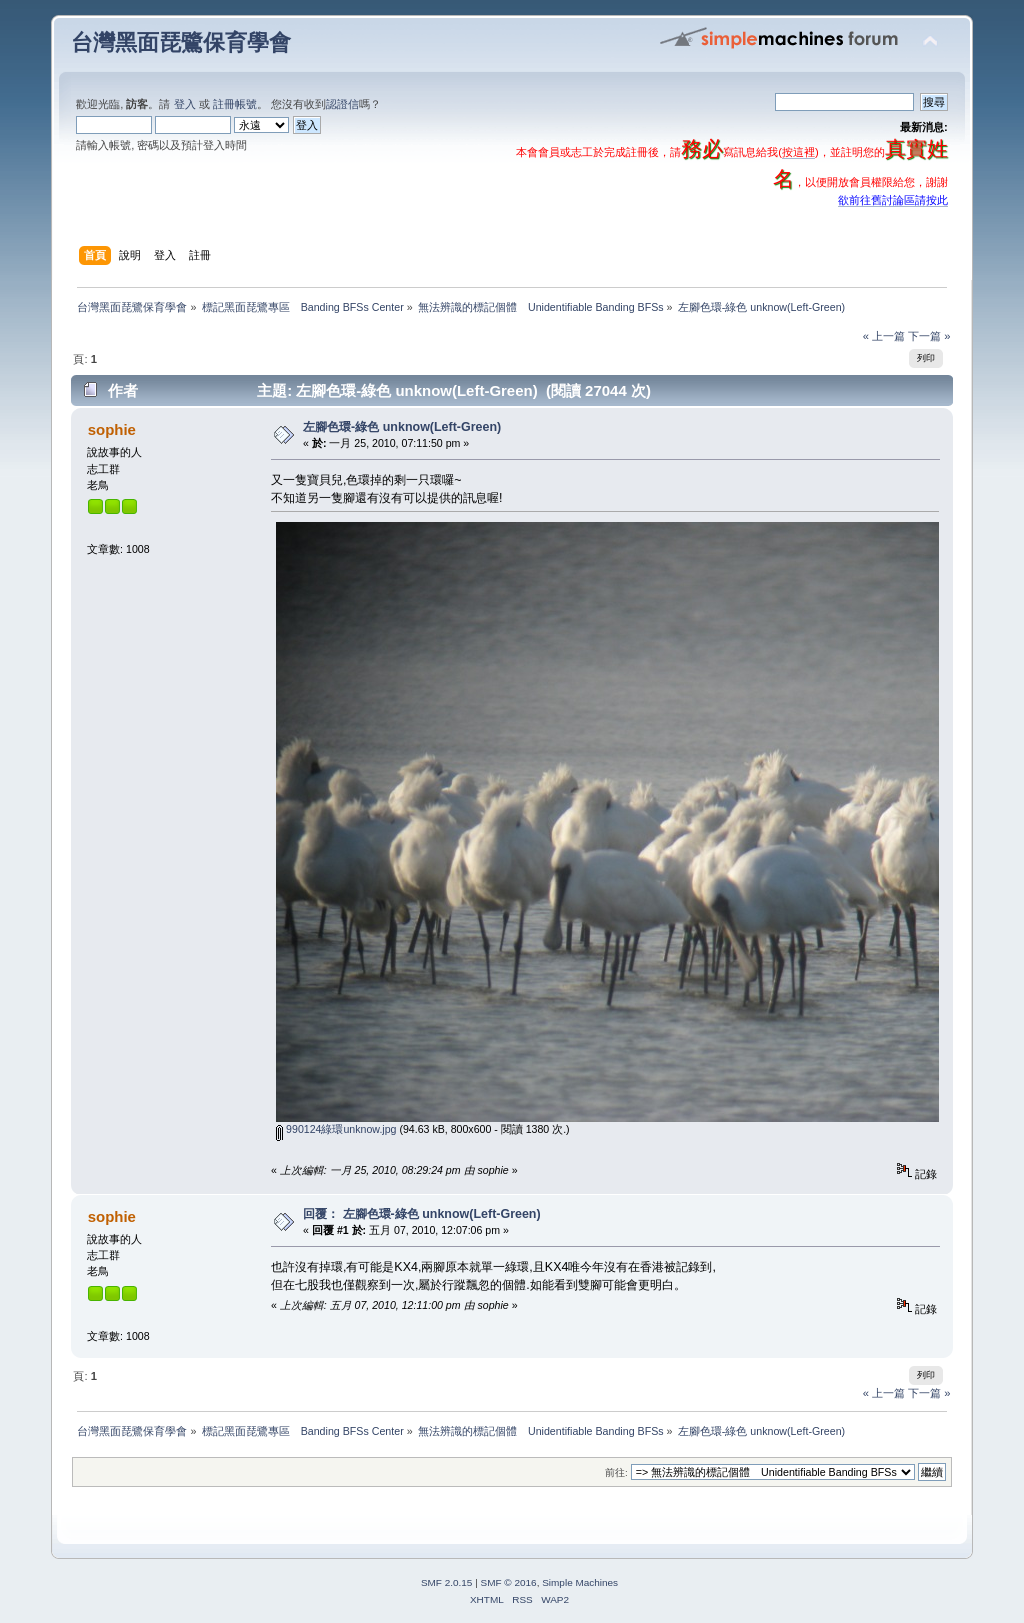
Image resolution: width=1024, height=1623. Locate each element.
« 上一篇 (884, 336)
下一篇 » (929, 336)
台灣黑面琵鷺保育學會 (181, 42)
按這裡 (798, 152)
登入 (185, 104)
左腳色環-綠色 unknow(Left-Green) (402, 427)
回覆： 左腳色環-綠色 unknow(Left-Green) (422, 1214)
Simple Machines (580, 1582)
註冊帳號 (235, 104)
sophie (112, 429)
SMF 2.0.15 (447, 1582)
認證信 (342, 104)
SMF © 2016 (509, 1582)
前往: (616, 1472)
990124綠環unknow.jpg (336, 1129)
